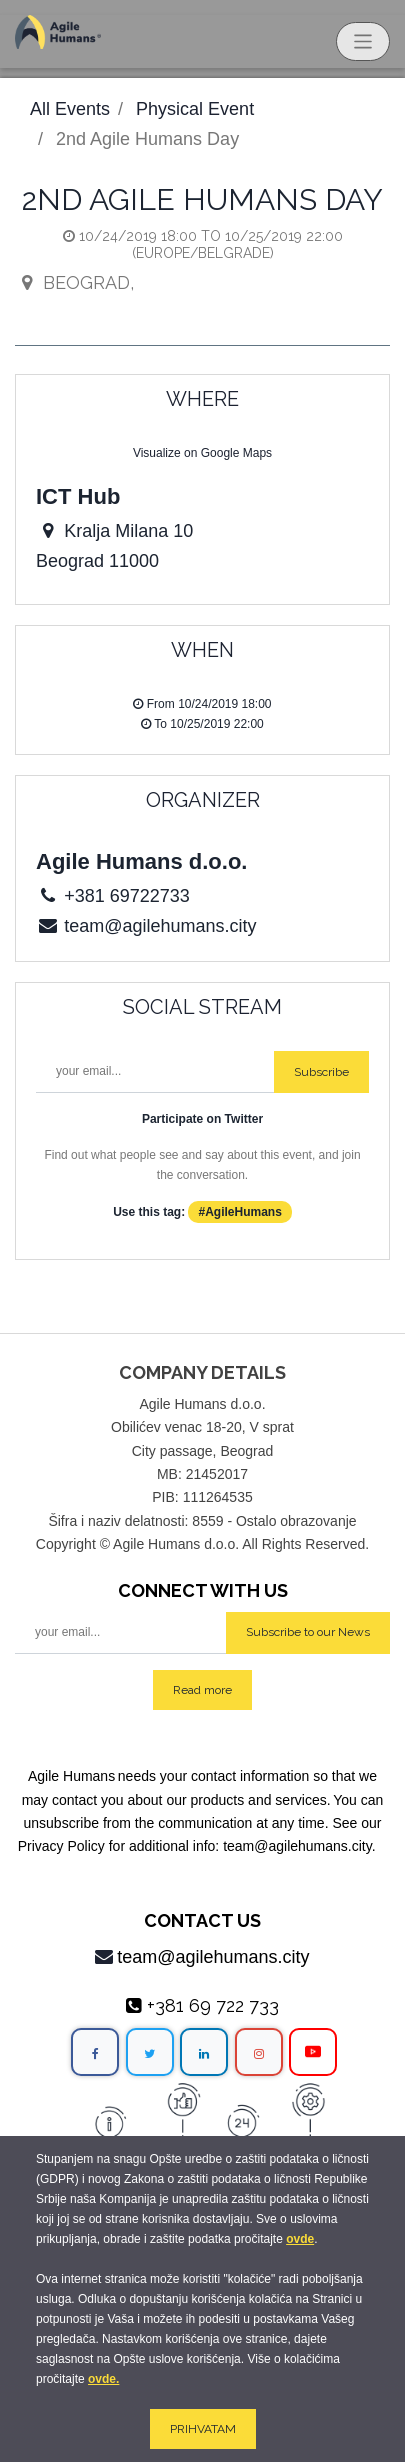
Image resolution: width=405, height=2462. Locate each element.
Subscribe (321, 1072)
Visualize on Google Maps (202, 453)
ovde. (103, 2379)
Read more (202, 1690)
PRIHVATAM (203, 2429)
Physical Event (195, 109)
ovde (300, 2239)
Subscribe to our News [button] (308, 1632)
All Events (70, 109)
